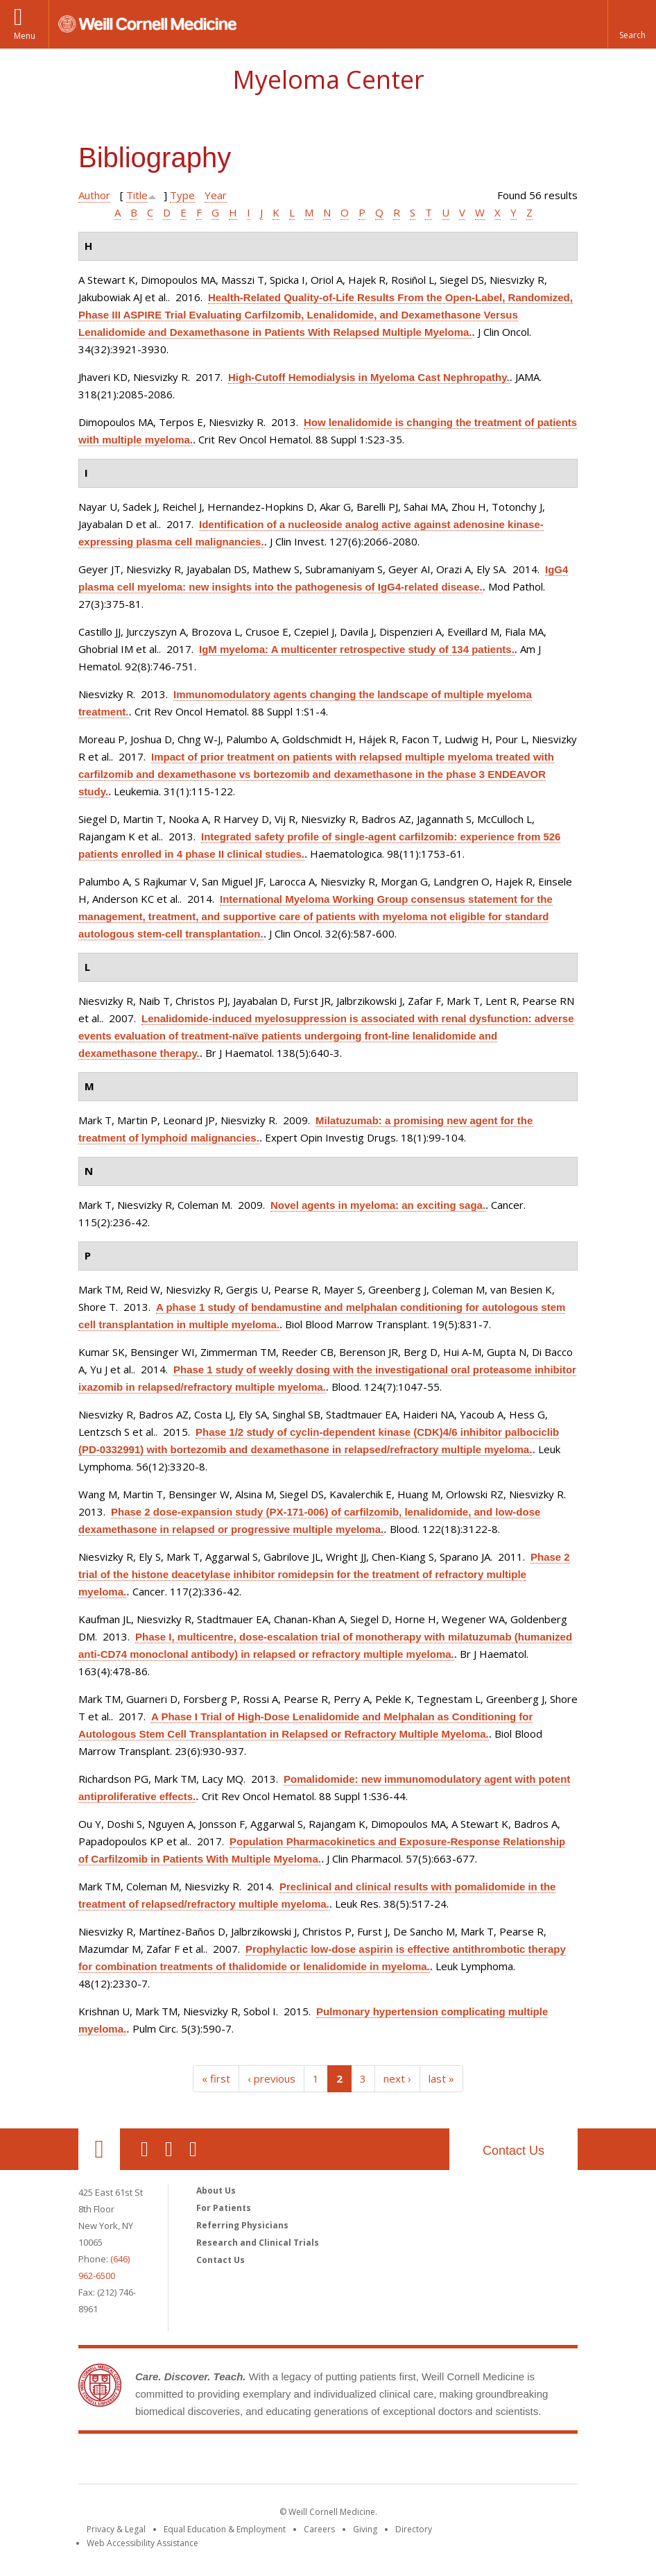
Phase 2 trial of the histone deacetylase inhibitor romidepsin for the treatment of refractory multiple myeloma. (324, 1574)
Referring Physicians (242, 2225)
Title (137, 195)
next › (397, 2078)
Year (216, 195)
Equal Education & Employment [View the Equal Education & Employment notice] (225, 2529)
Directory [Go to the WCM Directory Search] (413, 2529)
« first (216, 2078)
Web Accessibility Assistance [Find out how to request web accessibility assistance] (142, 2543)
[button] (631, 24)
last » (441, 2078)
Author (94, 195)
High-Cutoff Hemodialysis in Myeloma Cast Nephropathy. (369, 377)
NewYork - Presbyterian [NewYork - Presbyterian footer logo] (444, 2461)
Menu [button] (24, 36)
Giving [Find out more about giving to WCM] (365, 2529)
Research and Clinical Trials (257, 2242)
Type (182, 195)
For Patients (223, 2208)
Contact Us (513, 2151)
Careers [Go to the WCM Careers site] (319, 2529)
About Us (216, 2190)
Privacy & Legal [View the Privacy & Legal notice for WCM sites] (116, 2529)
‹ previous (271, 2078)
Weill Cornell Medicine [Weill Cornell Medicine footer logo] (226, 2461)
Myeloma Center (328, 79)
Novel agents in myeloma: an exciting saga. (377, 1205)
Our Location (99, 2149)
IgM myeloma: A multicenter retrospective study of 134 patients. (357, 649)
